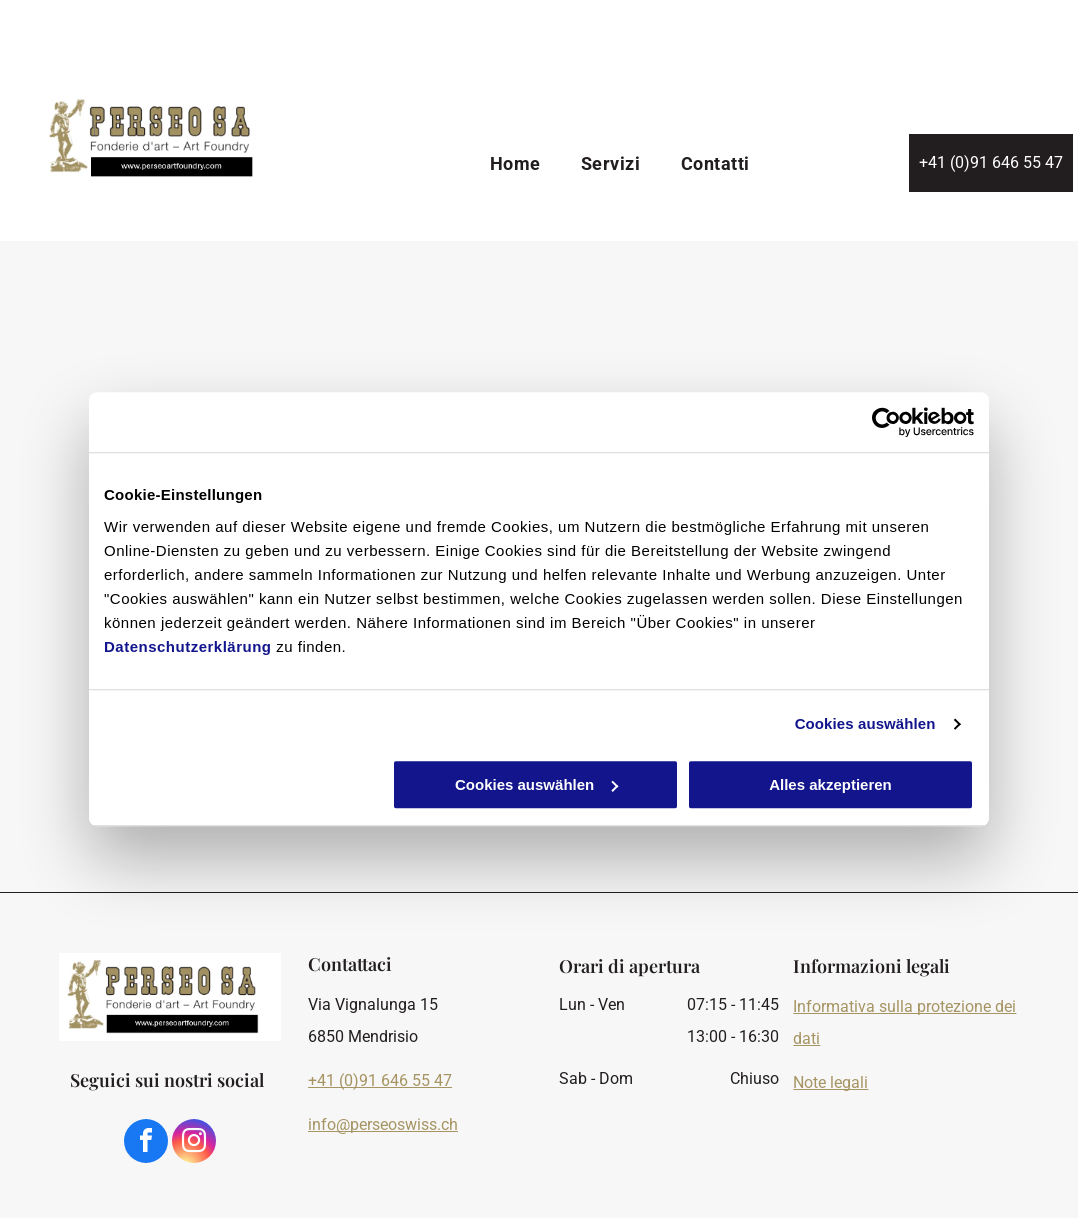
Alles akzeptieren (830, 784)
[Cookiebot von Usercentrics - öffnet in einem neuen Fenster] (886, 422)
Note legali (830, 1082)
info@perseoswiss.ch (383, 1124)
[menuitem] (515, 164)
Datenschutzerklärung (188, 646)
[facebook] (146, 1143)
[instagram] (194, 1143)
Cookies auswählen (865, 723)
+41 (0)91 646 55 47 (380, 1080)
